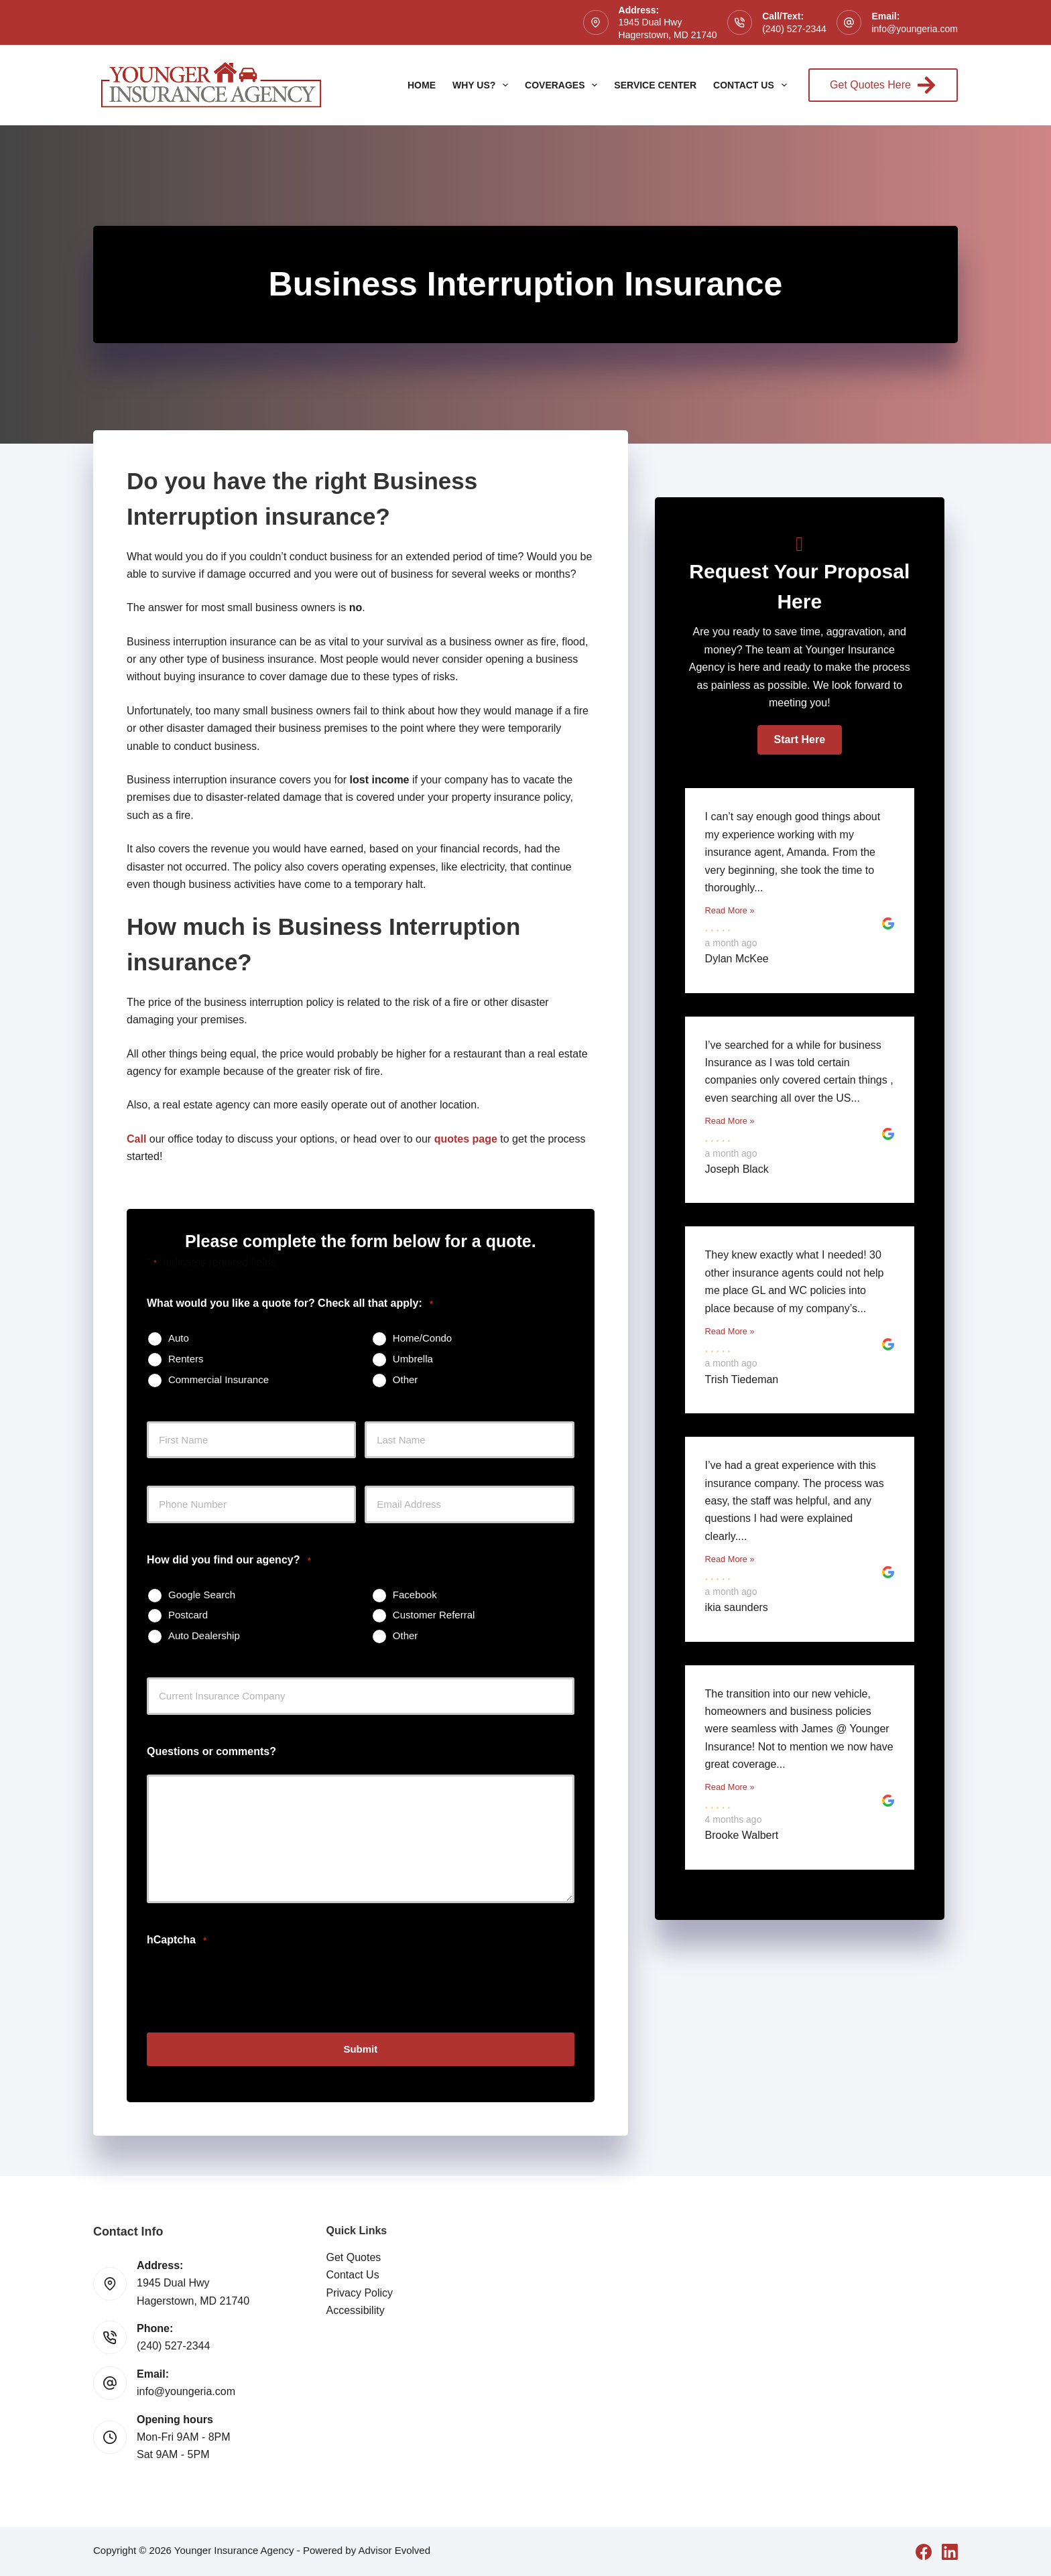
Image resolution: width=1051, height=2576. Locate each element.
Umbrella (413, 1358)
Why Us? (482, 85)
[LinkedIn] (950, 2551)
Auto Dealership (204, 1635)
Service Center (655, 85)
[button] (799, 740)
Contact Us (752, 85)
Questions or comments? (211, 1751)
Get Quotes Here (883, 85)
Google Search (201, 1594)
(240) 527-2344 (794, 28)
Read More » (730, 910)
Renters (186, 1358)
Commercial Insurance (218, 1379)
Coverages (564, 85)
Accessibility (355, 2309)
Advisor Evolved (394, 2549)
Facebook (415, 1594)
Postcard (188, 1614)
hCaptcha (176, 1940)
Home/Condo (422, 1338)
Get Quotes (353, 2256)
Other (405, 1379)
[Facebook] (924, 2551)
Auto (178, 1338)
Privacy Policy (359, 2292)
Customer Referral (434, 1614)
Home (422, 85)
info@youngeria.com (914, 28)
